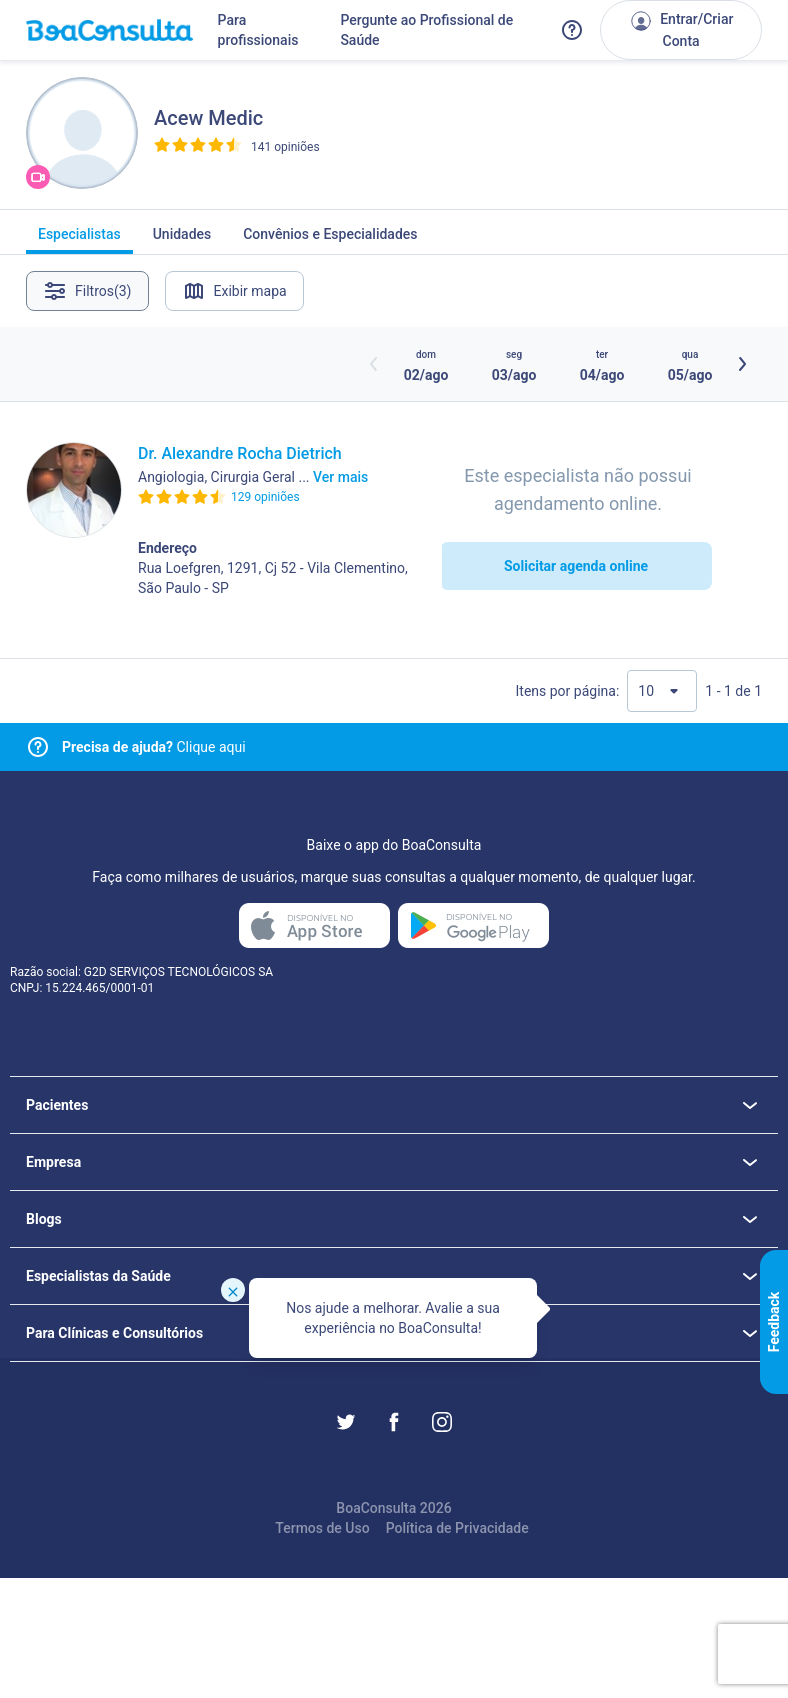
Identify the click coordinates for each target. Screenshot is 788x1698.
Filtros (87, 291)
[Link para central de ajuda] (38, 747)
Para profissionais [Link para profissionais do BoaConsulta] (258, 30)
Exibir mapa (234, 291)
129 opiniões (265, 497)
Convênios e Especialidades (330, 240)
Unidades (182, 240)
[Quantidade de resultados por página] (662, 691)
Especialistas (79, 240)
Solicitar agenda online (576, 566)
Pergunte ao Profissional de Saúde (426, 30)
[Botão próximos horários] (742, 364)
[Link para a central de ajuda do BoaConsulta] (572, 30)
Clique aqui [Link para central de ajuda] (154, 747)
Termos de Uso (322, 1528)
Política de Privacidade (457, 1528)
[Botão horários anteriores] (374, 364)
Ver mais (340, 477)
